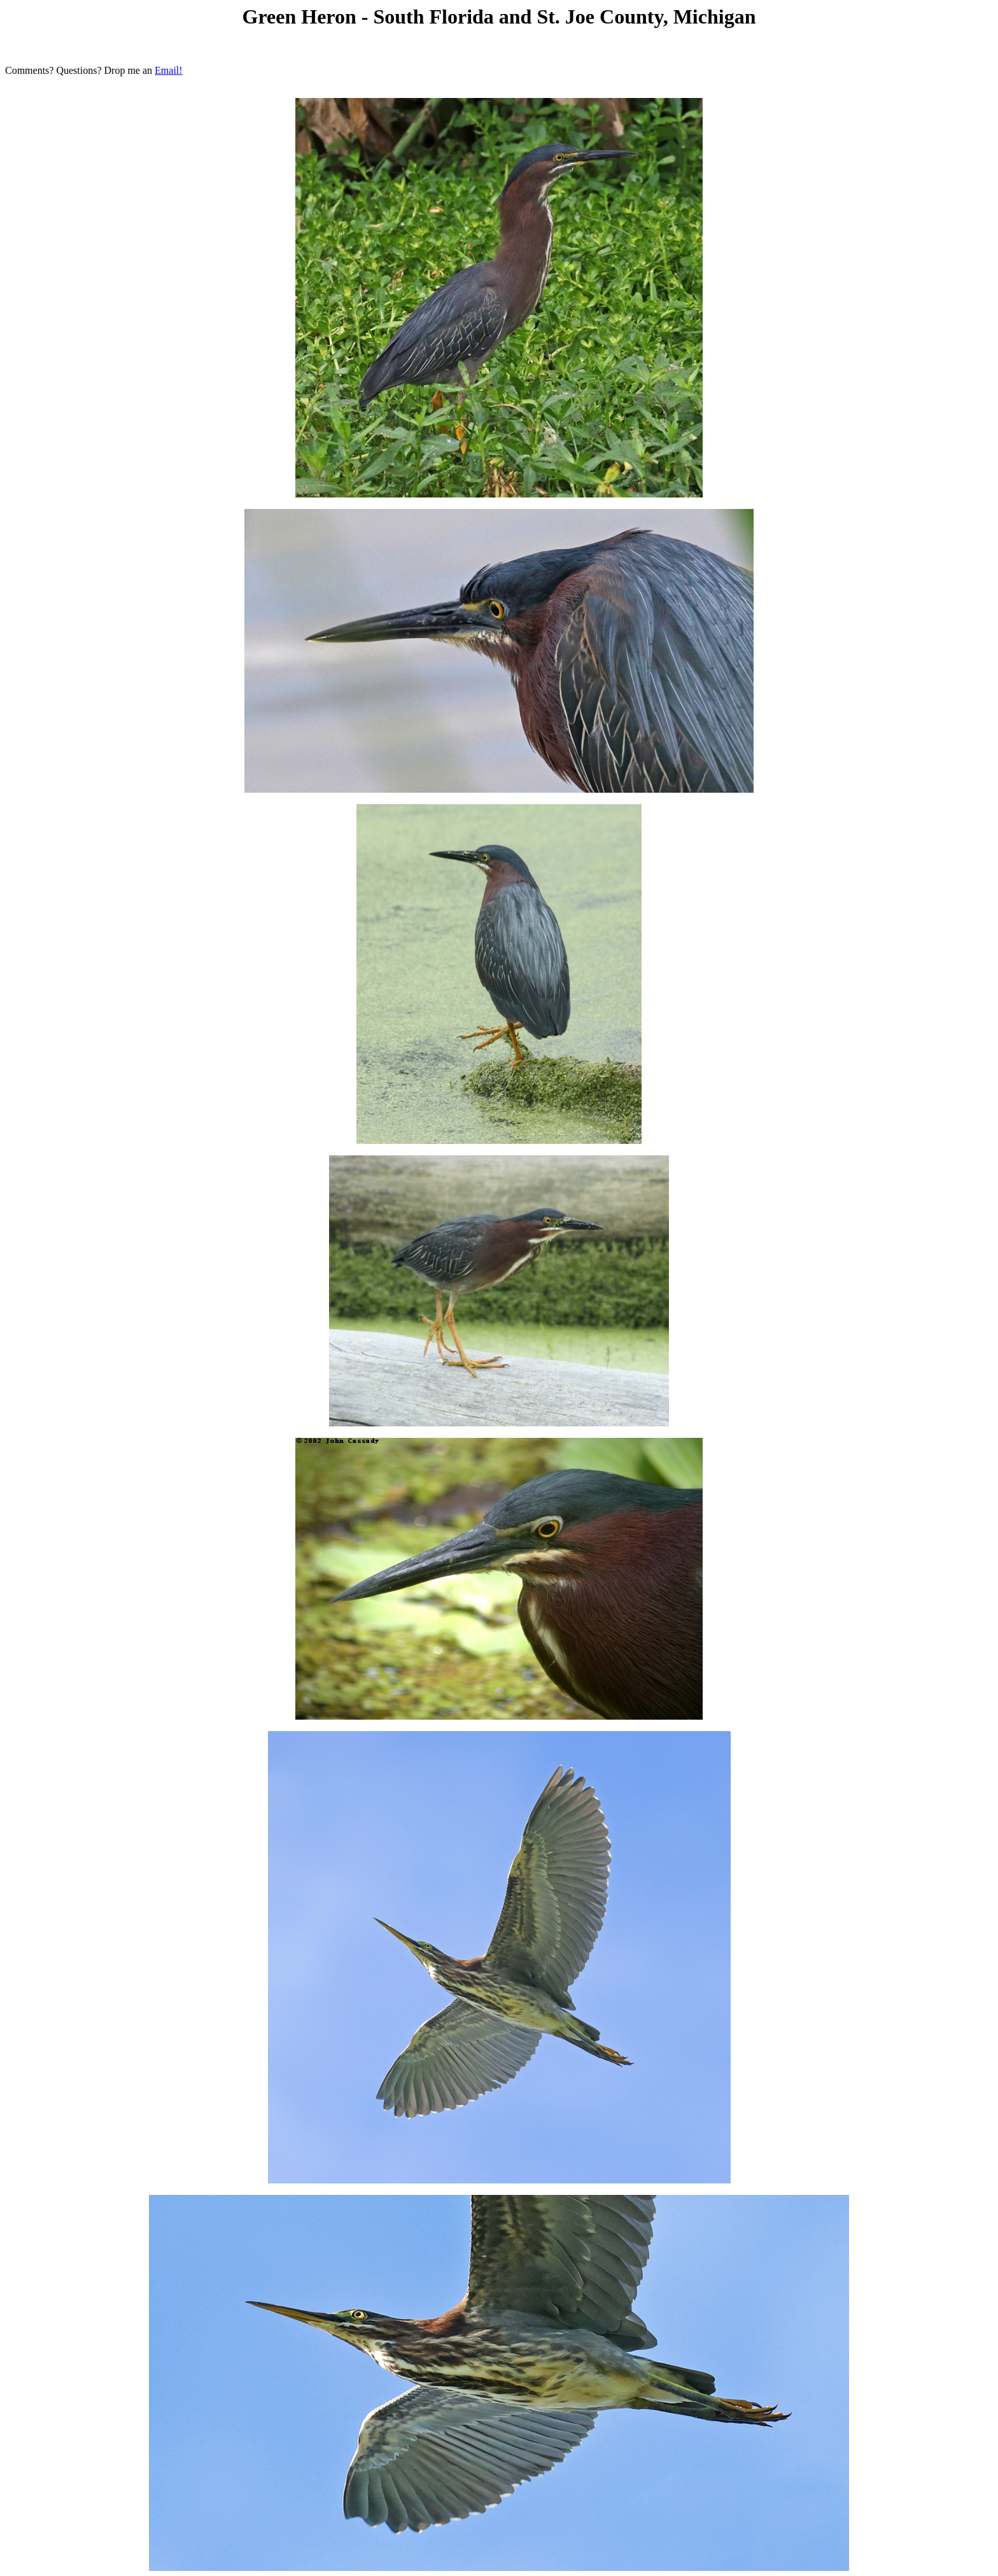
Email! (169, 70)
